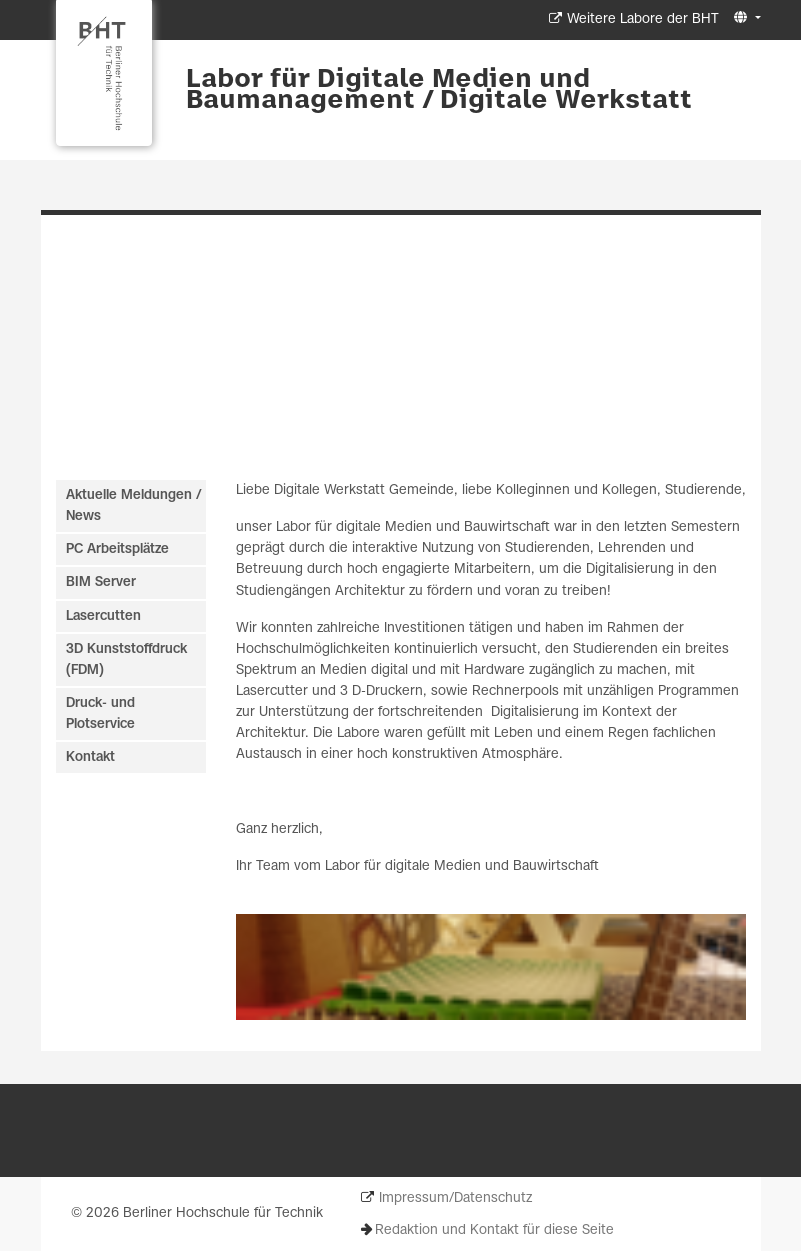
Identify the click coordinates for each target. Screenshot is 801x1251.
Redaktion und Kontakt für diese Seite (494, 1230)
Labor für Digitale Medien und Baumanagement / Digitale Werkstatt (439, 90)
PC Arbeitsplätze (117, 549)
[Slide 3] (411, 424)
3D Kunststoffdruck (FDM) (126, 660)
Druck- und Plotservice (100, 714)
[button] (744, 18)
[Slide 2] (393, 424)
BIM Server (101, 582)
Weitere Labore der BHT (643, 19)
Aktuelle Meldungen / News (133, 506)
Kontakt (90, 757)
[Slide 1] (374, 424)
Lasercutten (103, 616)
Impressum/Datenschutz (455, 1198)
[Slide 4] (429, 424)
